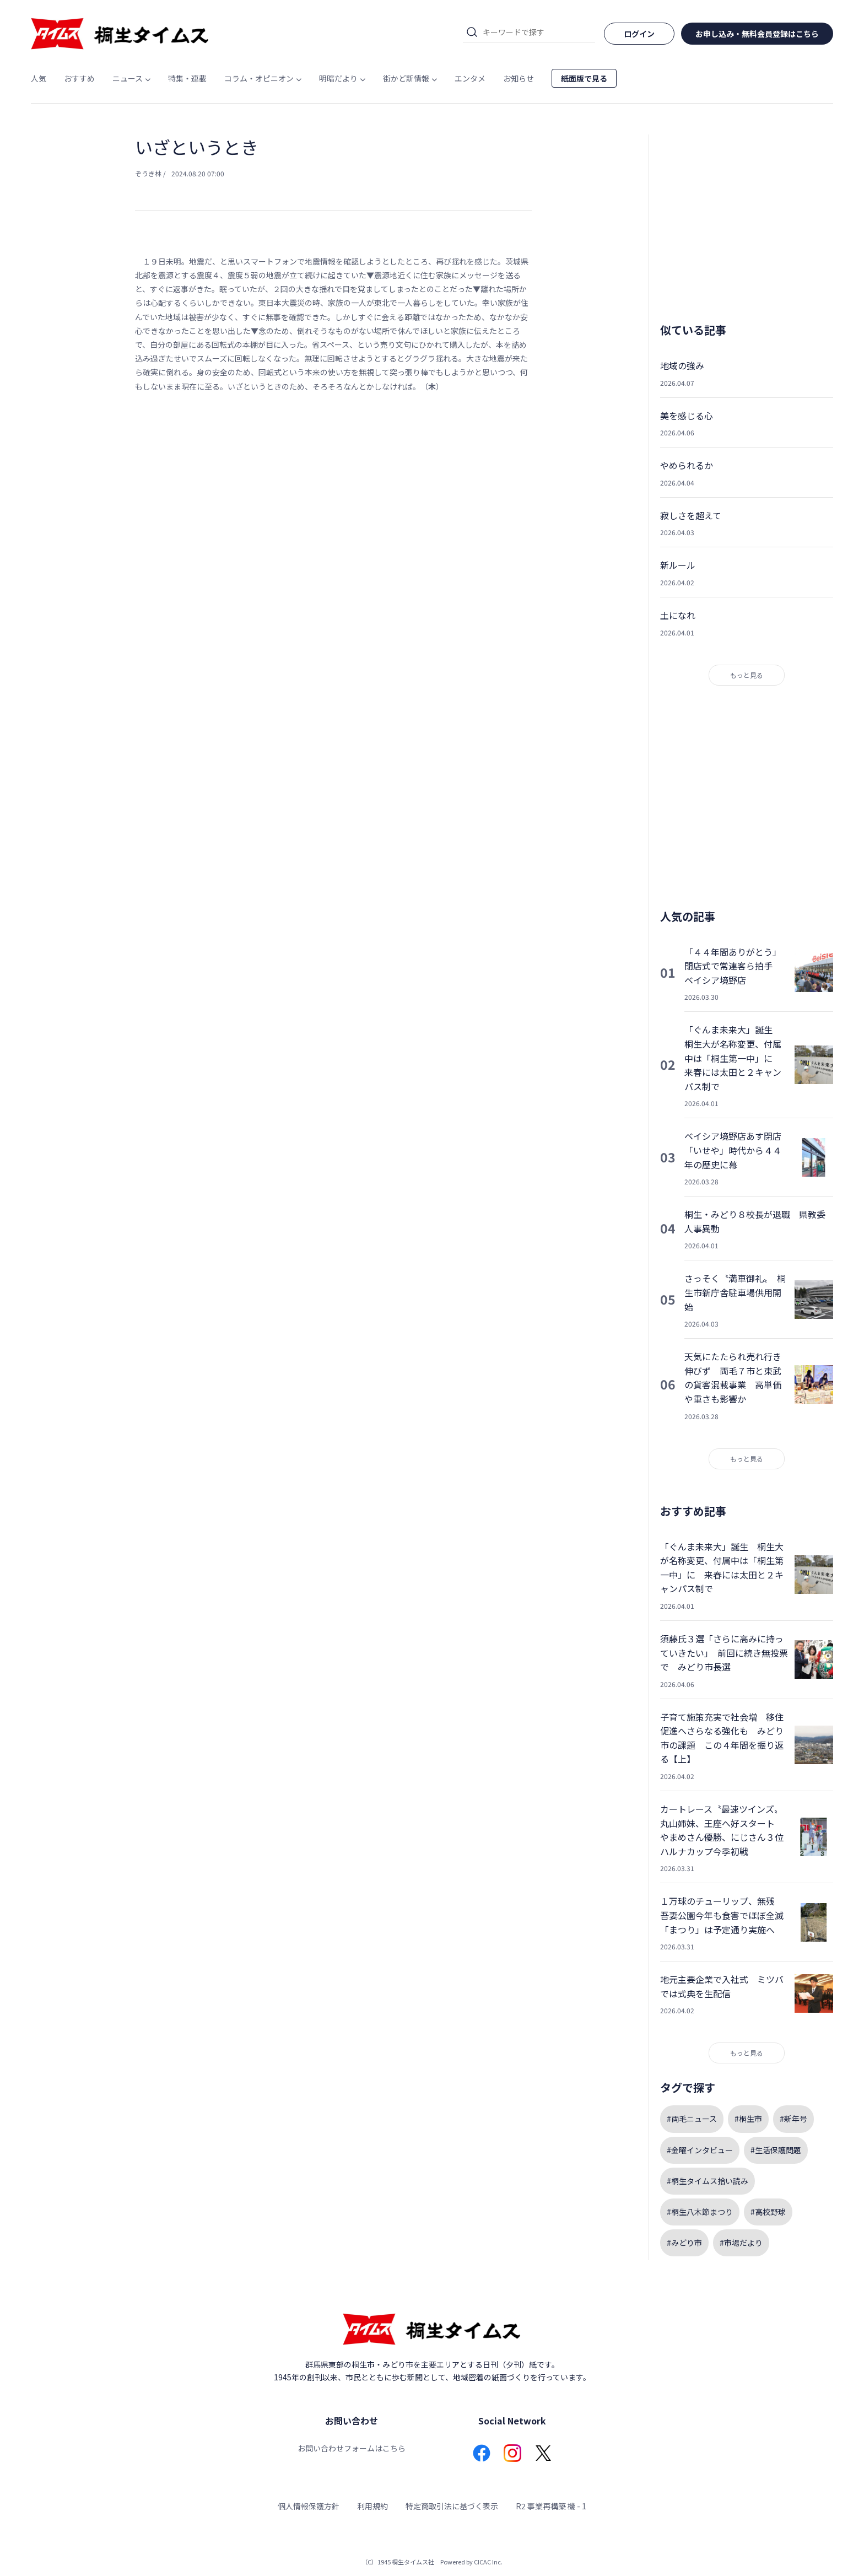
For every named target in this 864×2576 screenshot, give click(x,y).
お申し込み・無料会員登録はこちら (757, 33)
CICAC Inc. (488, 2561)
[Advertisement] (333, 515)
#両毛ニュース (692, 2118)
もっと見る (746, 675)
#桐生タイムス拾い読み (707, 2180)
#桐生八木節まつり (700, 2211)
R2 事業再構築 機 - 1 (551, 2506)
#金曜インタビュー (700, 2149)
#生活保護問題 (775, 2149)
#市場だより (741, 2242)
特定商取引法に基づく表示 (452, 2506)
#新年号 (793, 2118)
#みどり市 (684, 2242)
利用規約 (372, 2506)
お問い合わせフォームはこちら (352, 2448)
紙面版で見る (584, 78)
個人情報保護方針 (308, 2506)
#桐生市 (748, 2118)
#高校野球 (768, 2211)
